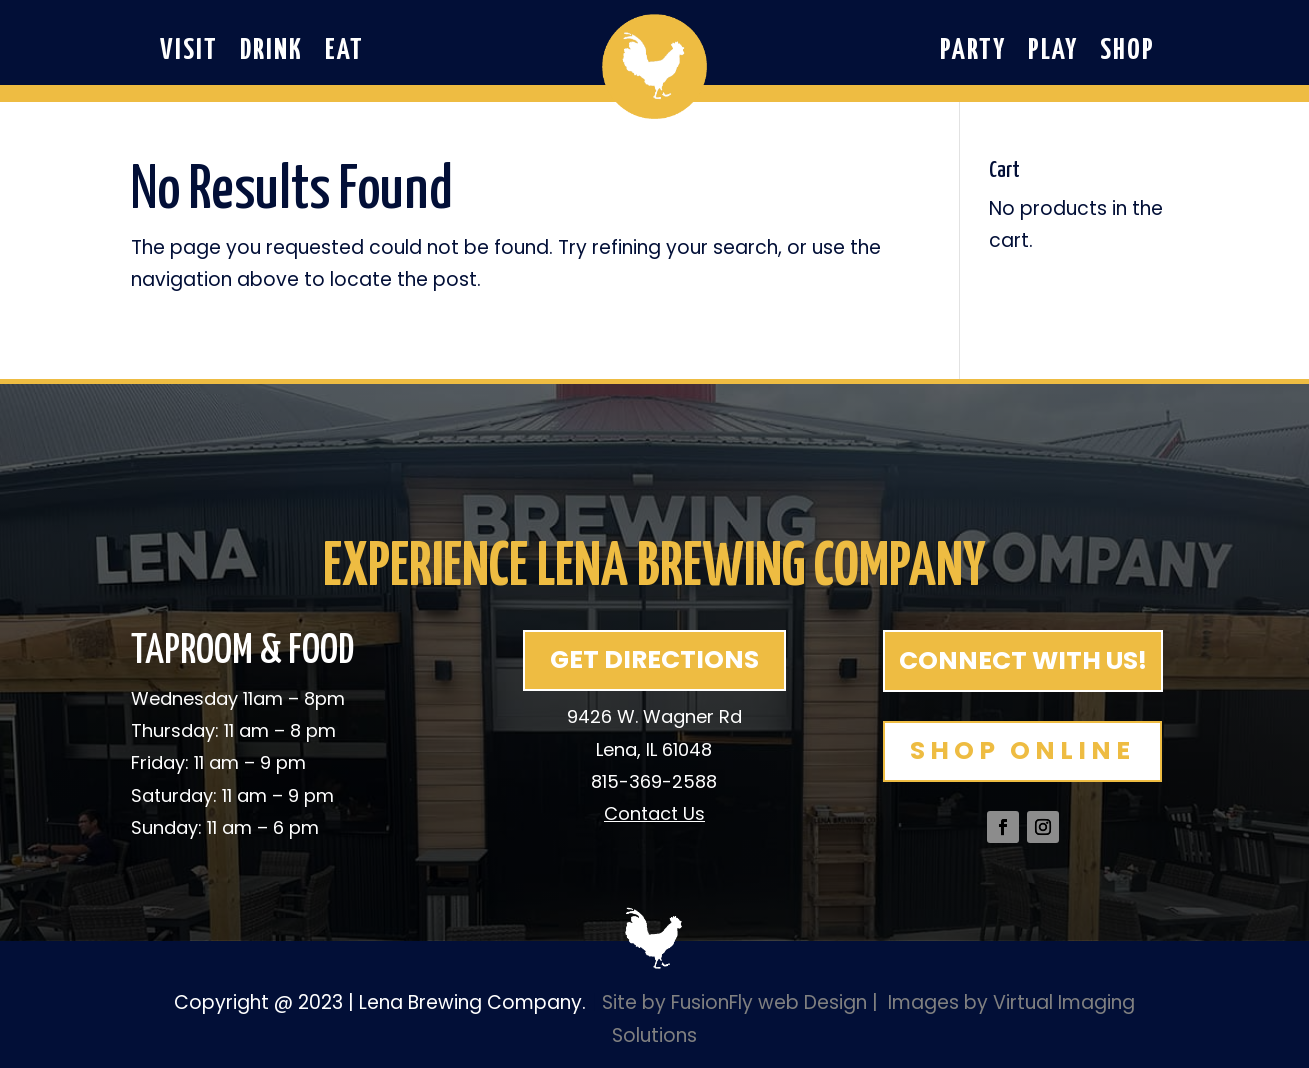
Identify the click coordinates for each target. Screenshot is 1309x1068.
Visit (189, 54)
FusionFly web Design (769, 1002)
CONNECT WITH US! (1023, 660)
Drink (271, 54)
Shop (1127, 54)
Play (1053, 54)
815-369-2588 (654, 781)
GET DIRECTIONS (654, 659)
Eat (344, 54)
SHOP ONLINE (1022, 750)
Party (973, 54)
